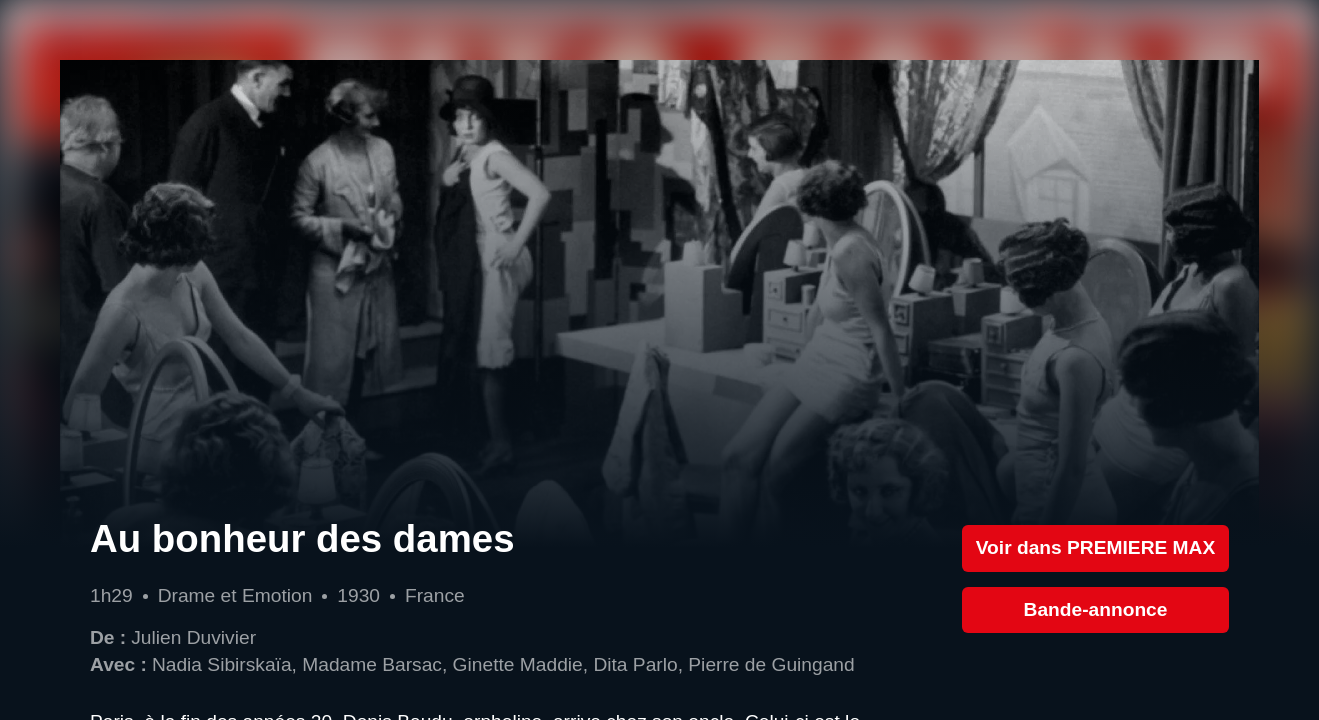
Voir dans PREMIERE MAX (1096, 547)
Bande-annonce (1096, 609)
